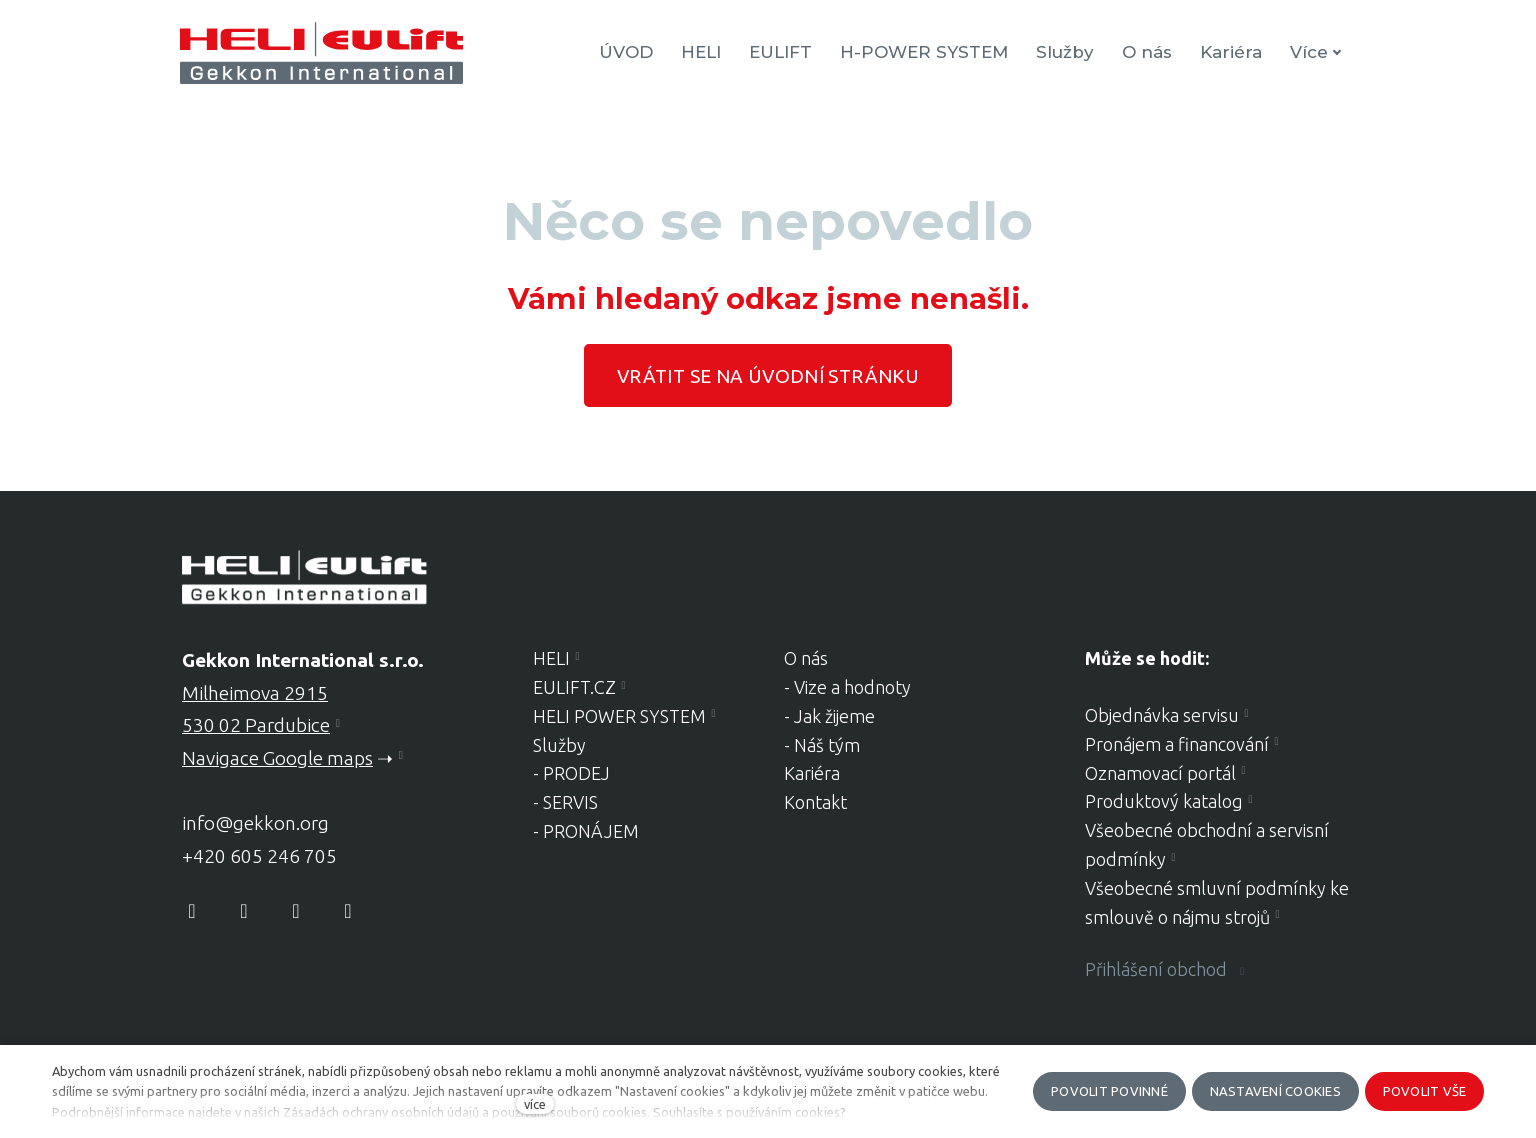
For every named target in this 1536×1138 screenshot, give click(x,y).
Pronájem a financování (1177, 744)
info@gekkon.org (255, 823)
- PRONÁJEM (586, 831)
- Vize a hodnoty (847, 687)
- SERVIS (565, 802)
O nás (806, 658)
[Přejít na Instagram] (244, 911)
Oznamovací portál (1160, 773)
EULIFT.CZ (574, 687)
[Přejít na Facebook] (192, 911)
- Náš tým (822, 745)
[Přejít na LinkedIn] (348, 911)
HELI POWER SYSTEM (619, 716)
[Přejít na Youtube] (296, 911)
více (535, 1104)
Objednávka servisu (1162, 715)
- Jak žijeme (829, 716)
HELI (551, 658)
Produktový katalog (1164, 801)
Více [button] (1318, 52)
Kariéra (812, 773)
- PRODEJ (571, 773)
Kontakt (815, 802)
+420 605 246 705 (259, 856)
